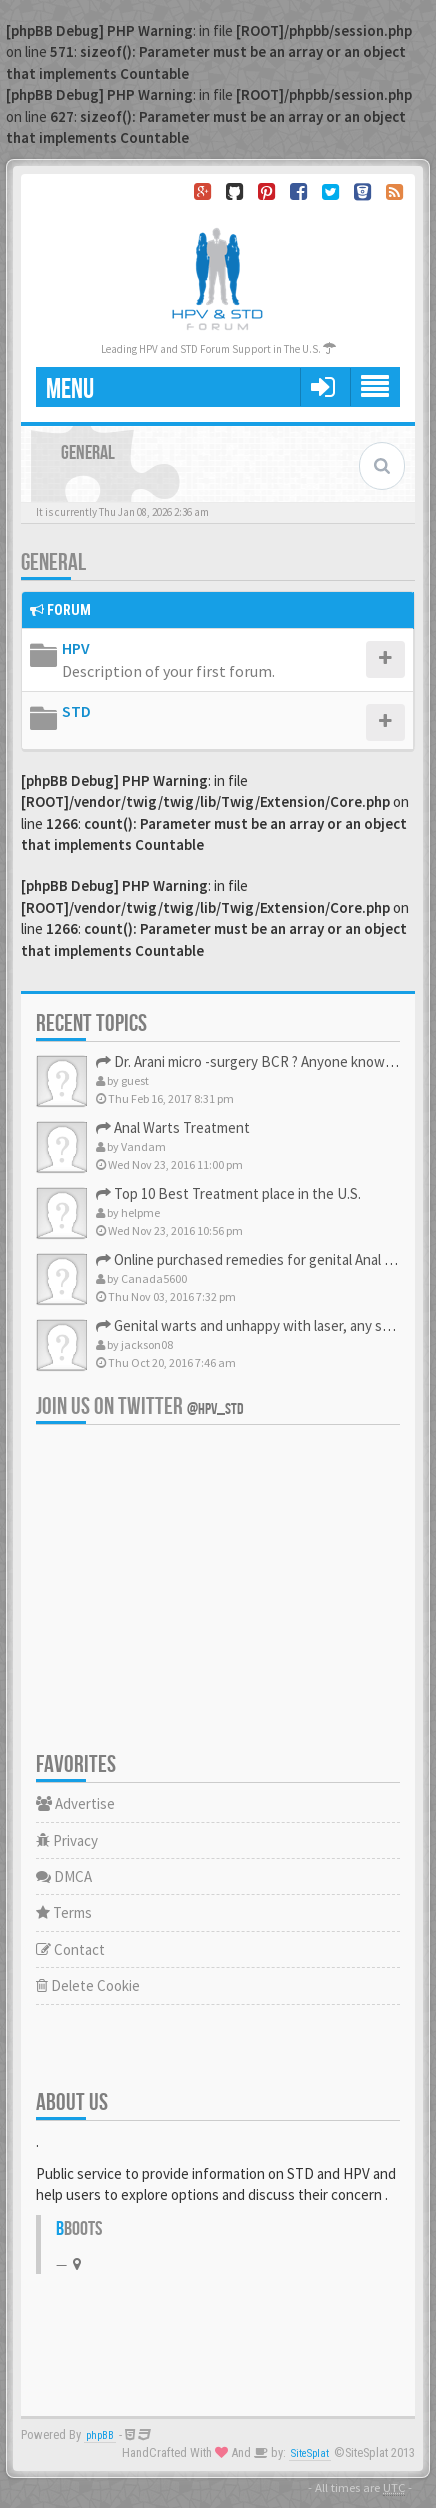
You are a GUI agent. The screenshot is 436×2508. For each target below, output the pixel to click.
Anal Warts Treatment (173, 1127)
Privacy (67, 1840)
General (53, 562)
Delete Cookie (88, 1985)
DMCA (64, 1876)
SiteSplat (310, 2453)
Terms (64, 1912)
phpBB (100, 2435)
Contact (70, 1949)
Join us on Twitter (140, 1406)
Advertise (75, 1803)
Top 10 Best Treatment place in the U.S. (228, 1193)
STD (76, 711)
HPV (76, 648)
